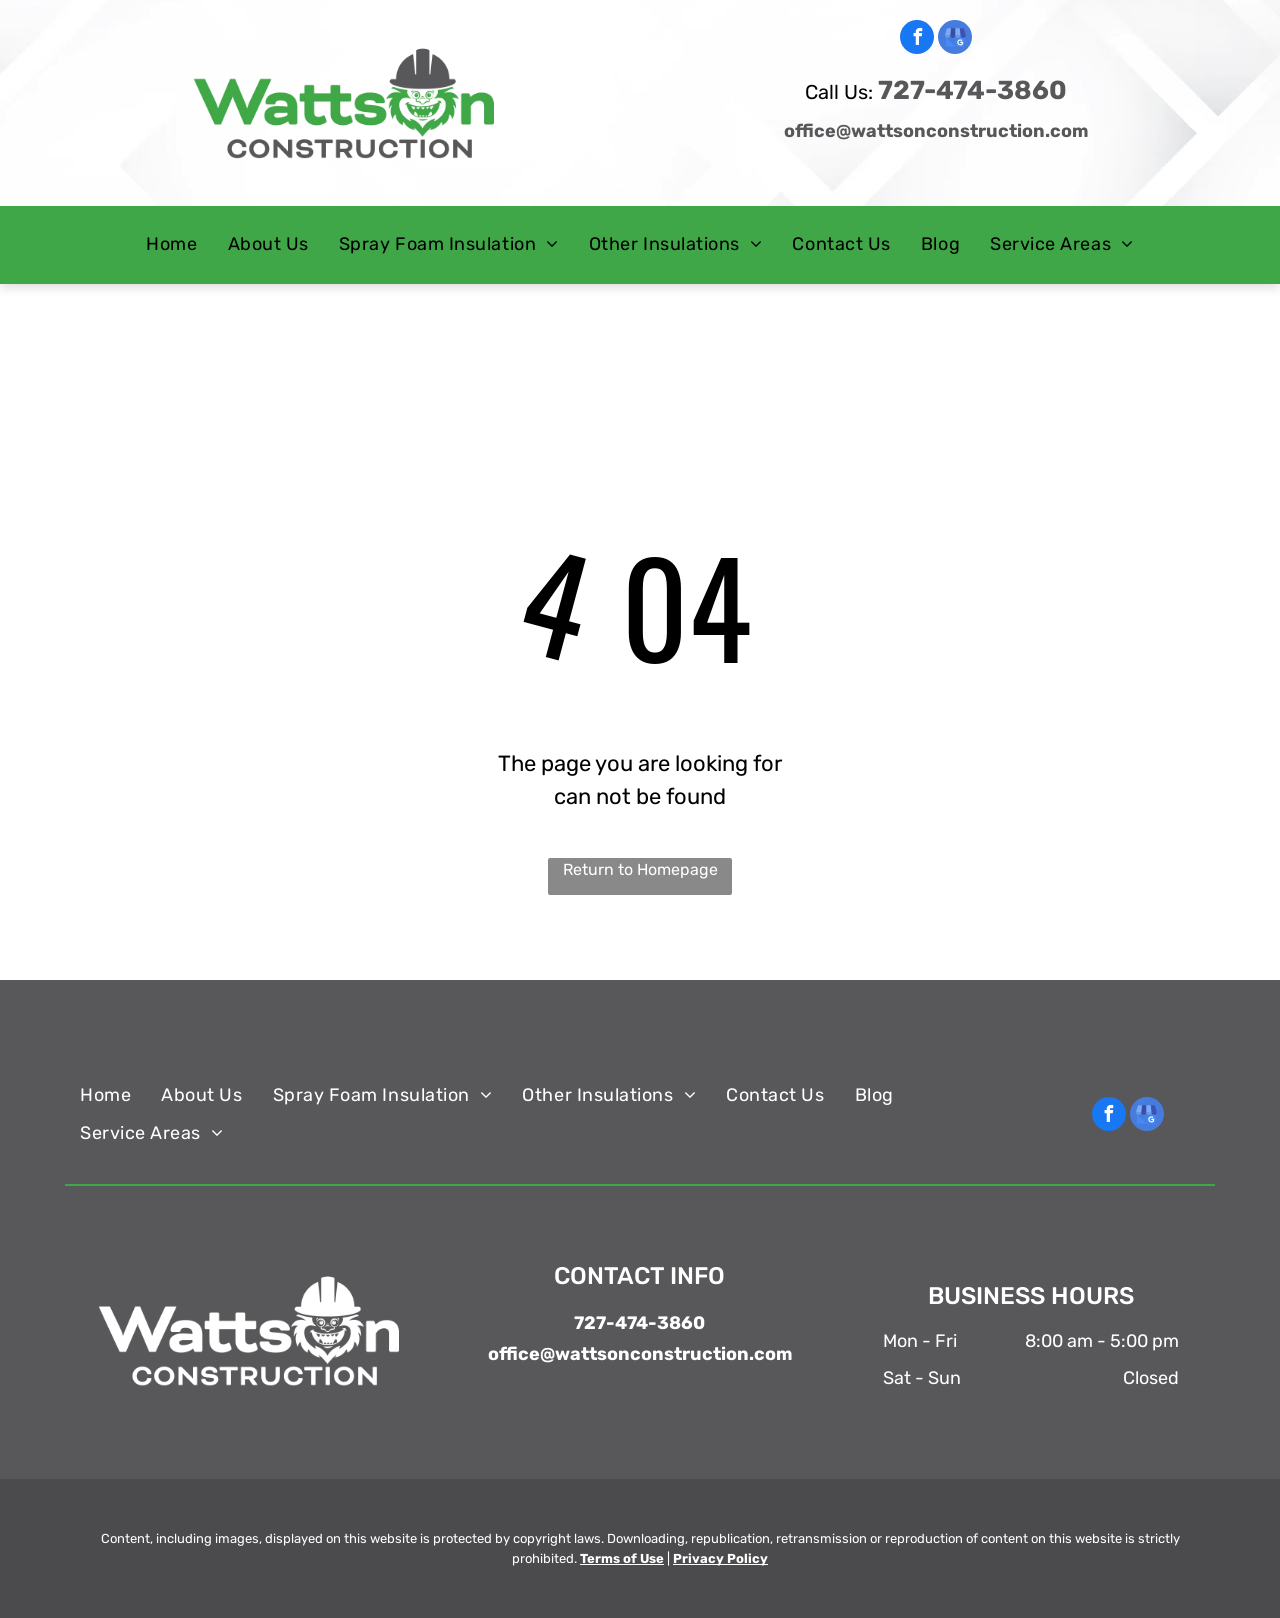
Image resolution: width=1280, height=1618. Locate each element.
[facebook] (917, 39)
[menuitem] (171, 245)
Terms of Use (622, 1558)
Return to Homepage (640, 869)
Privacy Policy (720, 1558)
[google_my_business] (955, 39)
